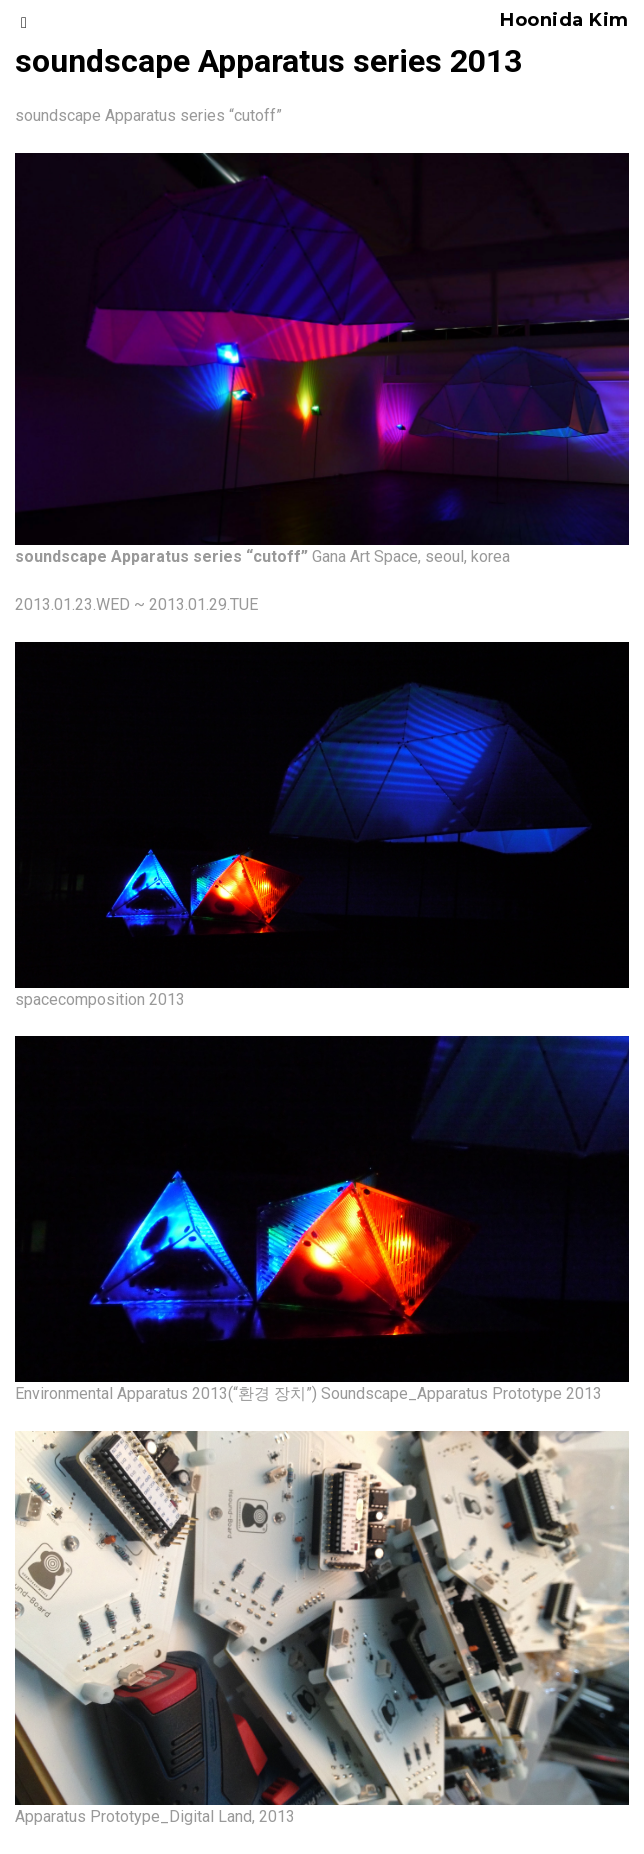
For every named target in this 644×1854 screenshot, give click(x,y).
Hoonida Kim (564, 20)
